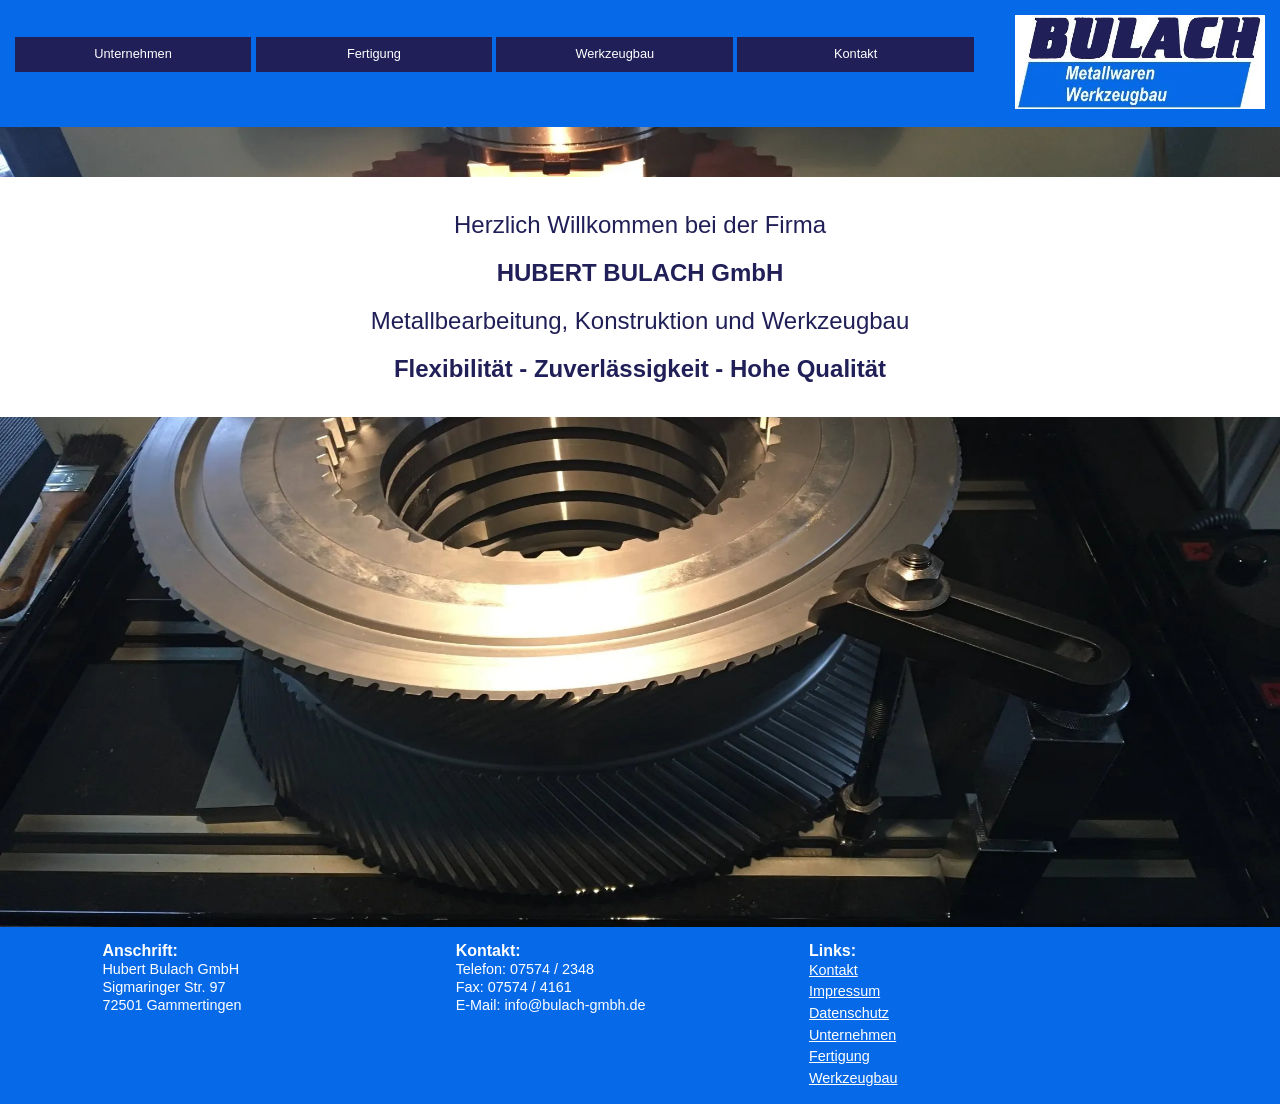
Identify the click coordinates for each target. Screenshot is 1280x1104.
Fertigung (374, 53)
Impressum (844, 991)
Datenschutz (849, 1013)
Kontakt (855, 53)
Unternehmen (133, 53)
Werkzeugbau (614, 53)
